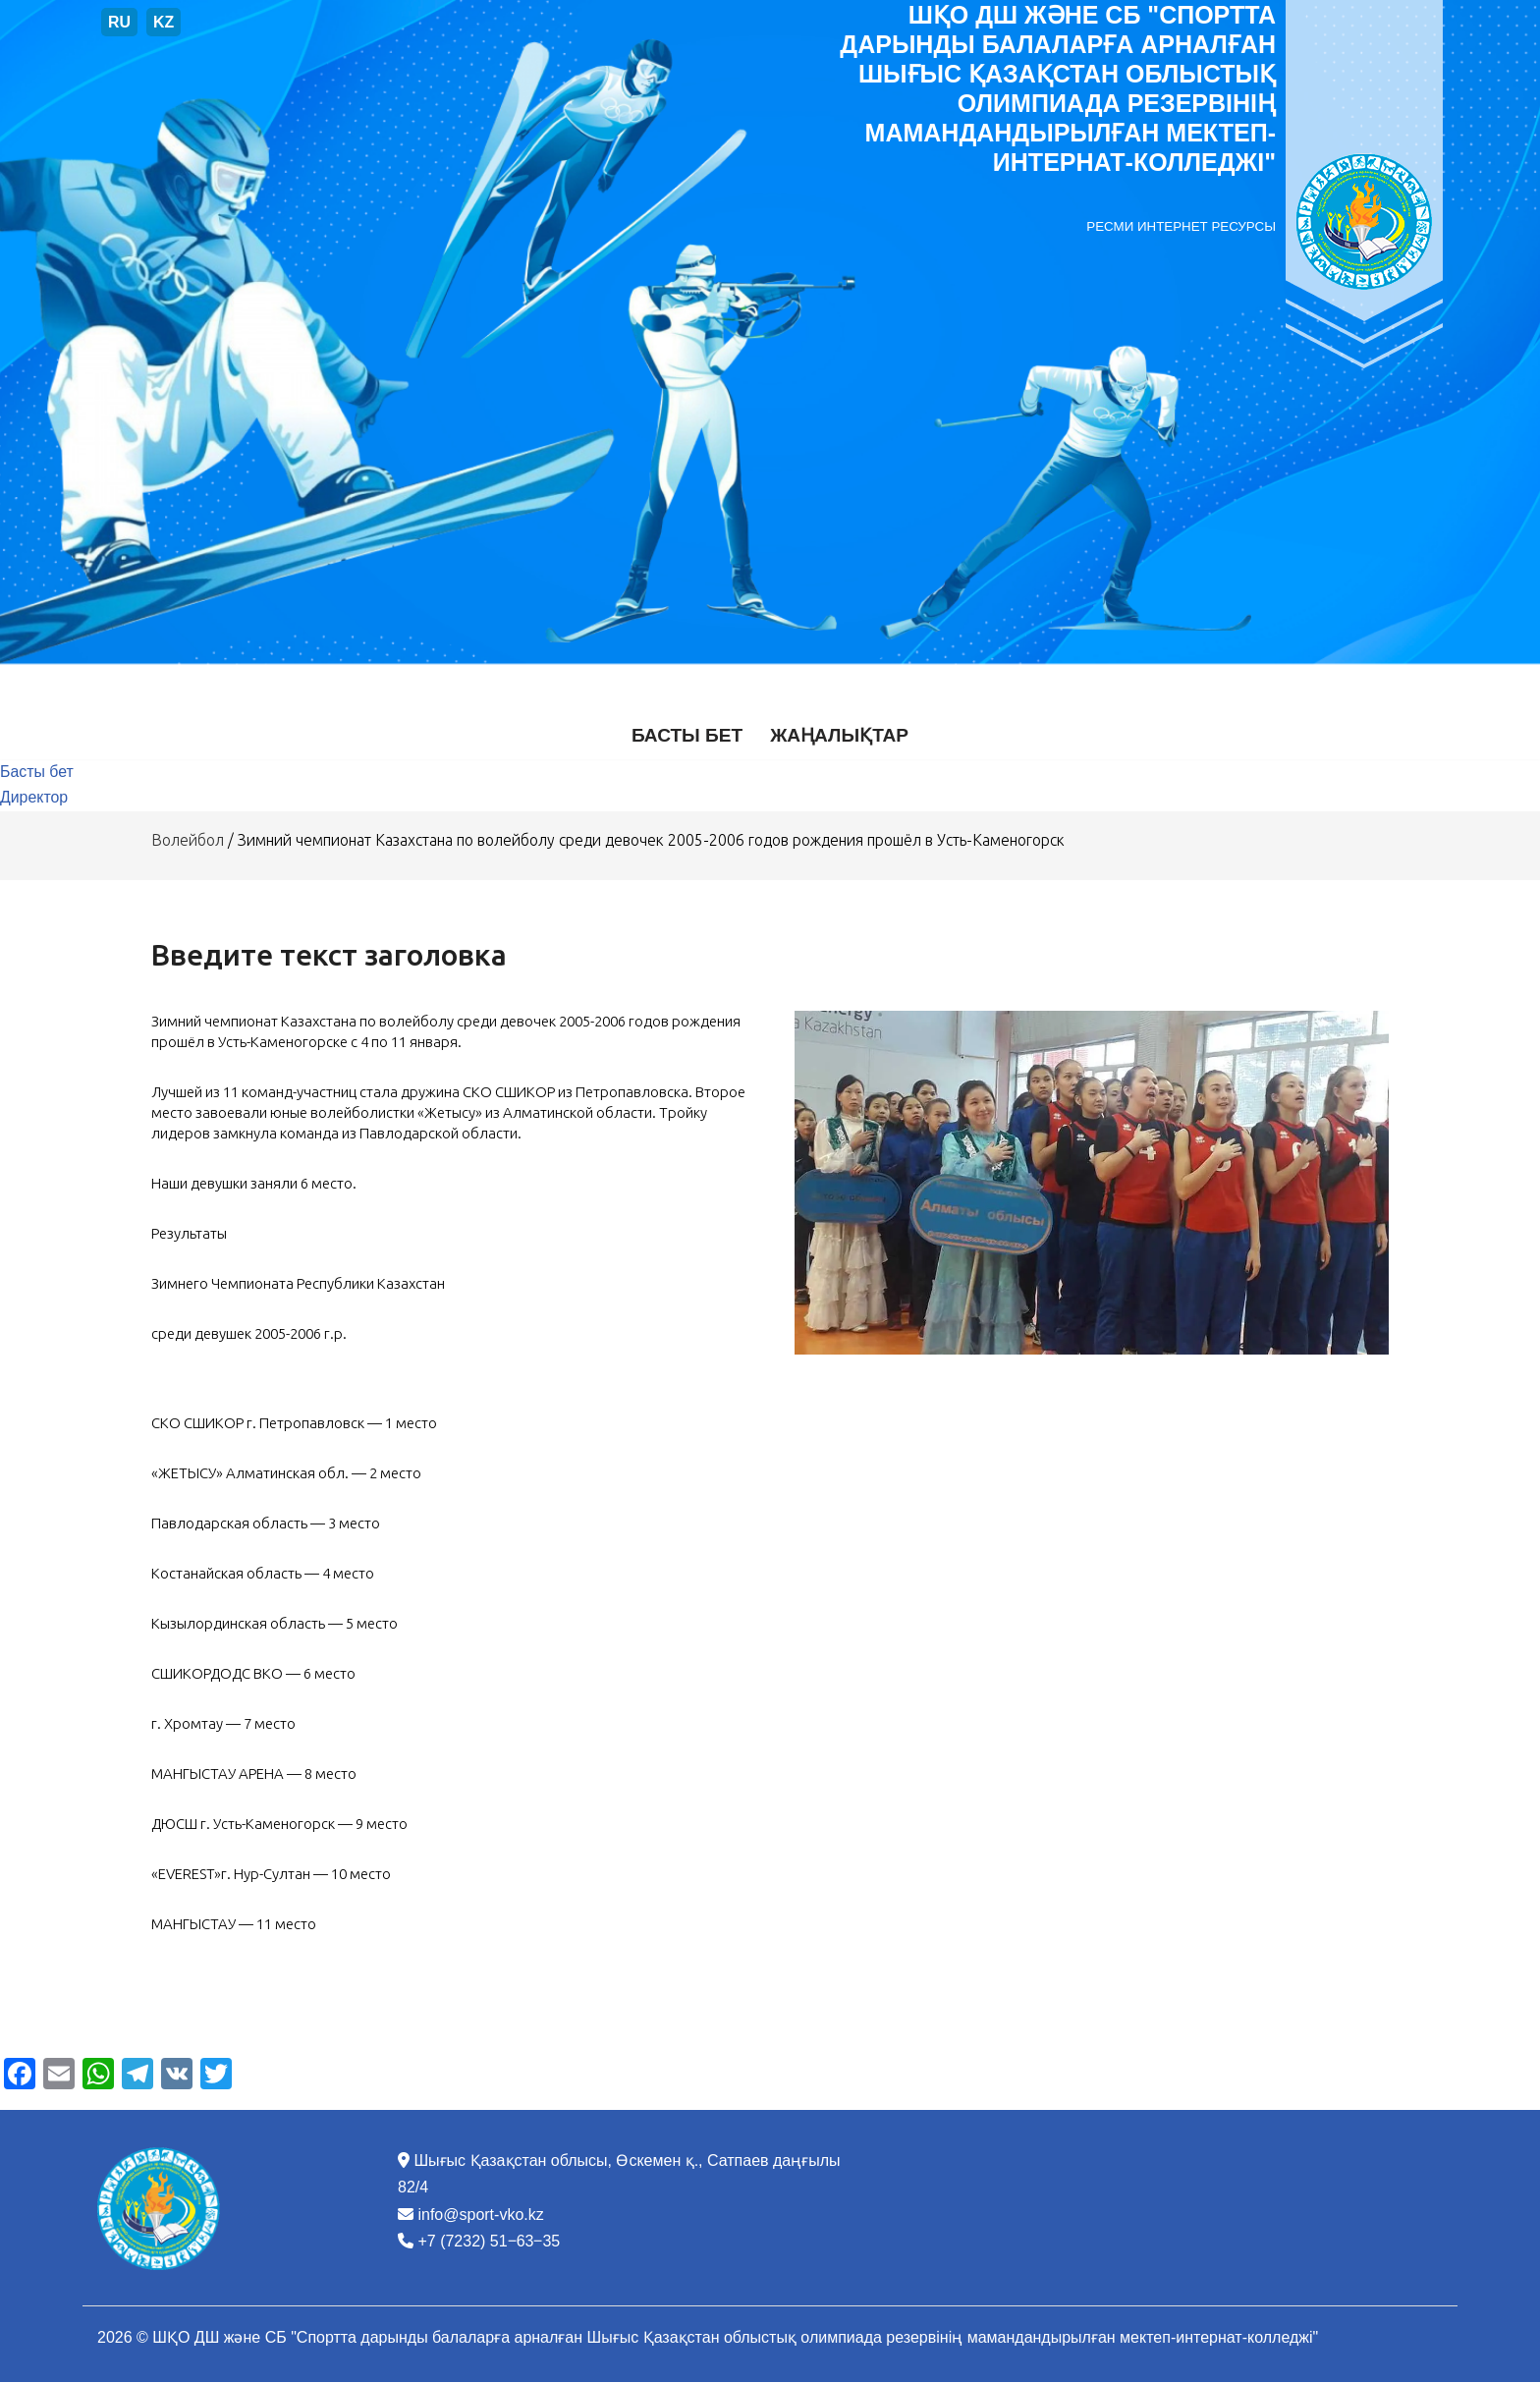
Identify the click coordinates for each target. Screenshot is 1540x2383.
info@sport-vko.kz (480, 2214)
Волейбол (190, 841)
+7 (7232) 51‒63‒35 (488, 2242)
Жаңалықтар (839, 735)
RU (119, 22)
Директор (34, 799)
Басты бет (686, 735)
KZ (163, 22)
